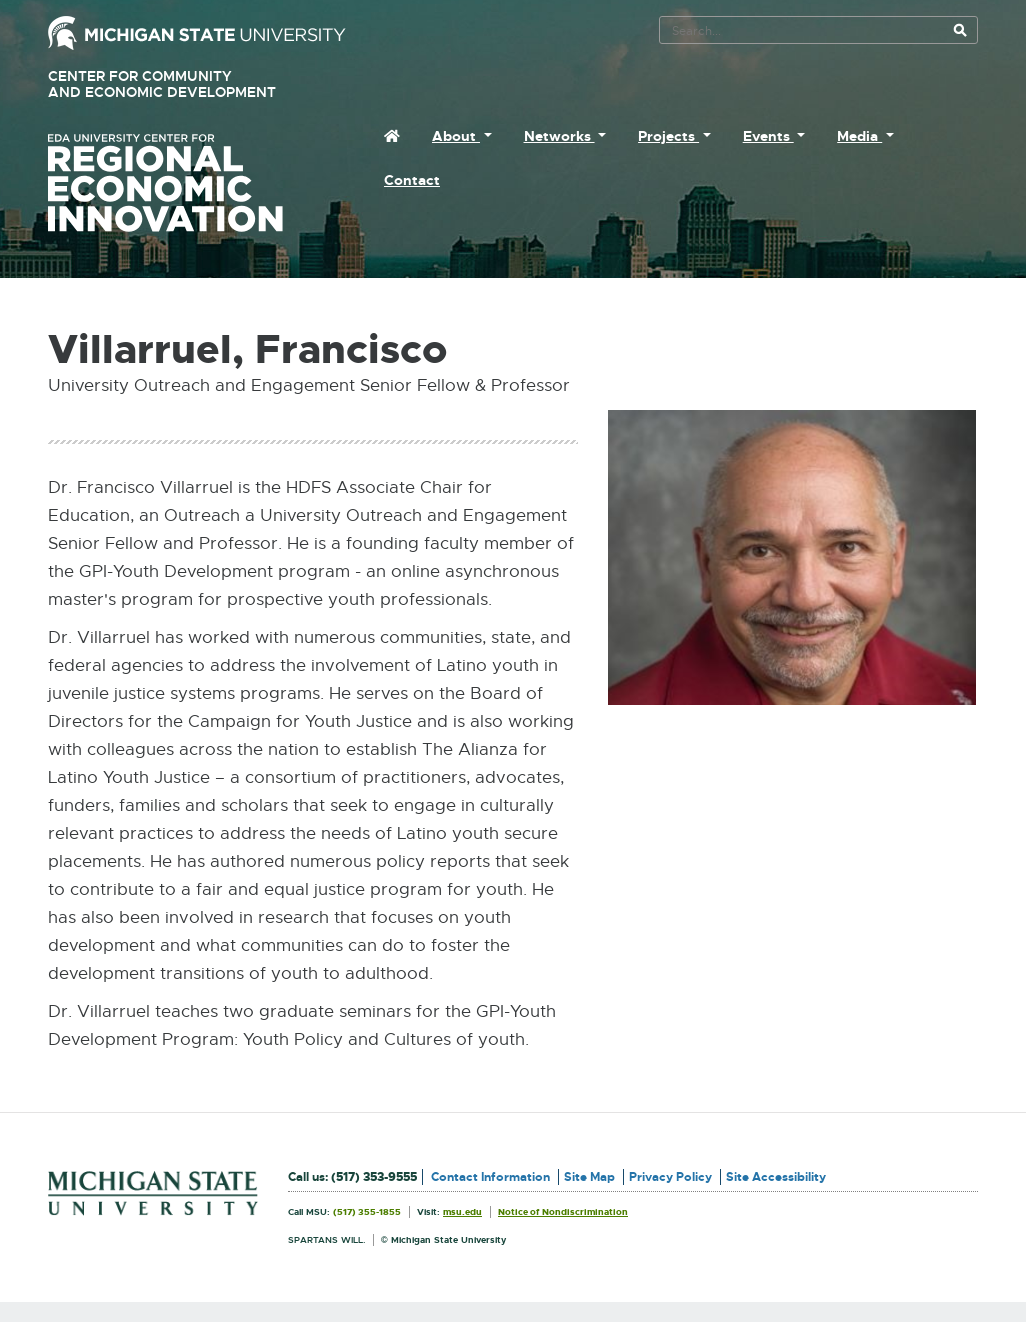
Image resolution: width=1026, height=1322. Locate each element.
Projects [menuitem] (668, 136)
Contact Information (490, 1177)
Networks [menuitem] (559, 136)
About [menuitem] (456, 136)
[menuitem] (392, 136)
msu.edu (462, 1212)
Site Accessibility (776, 1177)
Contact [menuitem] (412, 180)
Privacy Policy (670, 1177)
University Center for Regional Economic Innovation (197, 183)
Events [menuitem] (768, 136)
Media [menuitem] (859, 136)
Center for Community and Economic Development (190, 84)
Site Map (589, 1177)
